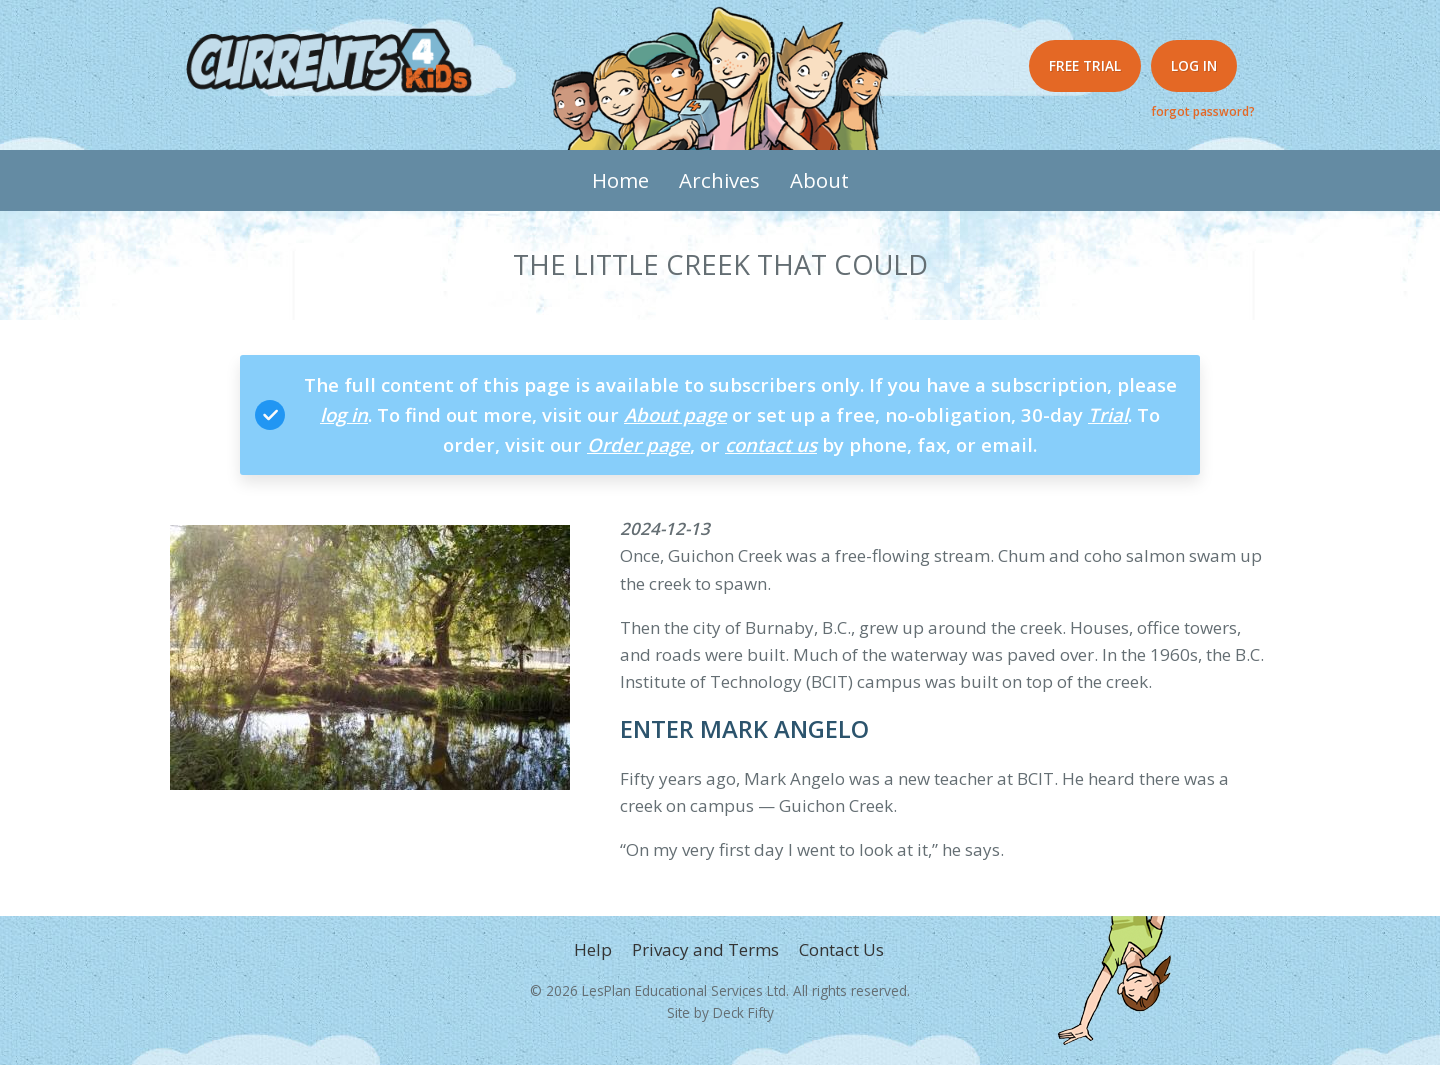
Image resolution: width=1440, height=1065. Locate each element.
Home (620, 180)
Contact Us (841, 949)
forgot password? (1203, 111)
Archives (719, 180)
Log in (1194, 65)
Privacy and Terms (705, 949)
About (819, 180)
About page (675, 414)
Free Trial (1085, 65)
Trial (1108, 414)
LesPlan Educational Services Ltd (684, 990)
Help (593, 949)
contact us (771, 444)
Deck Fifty (743, 1012)
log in (344, 414)
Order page (638, 444)
